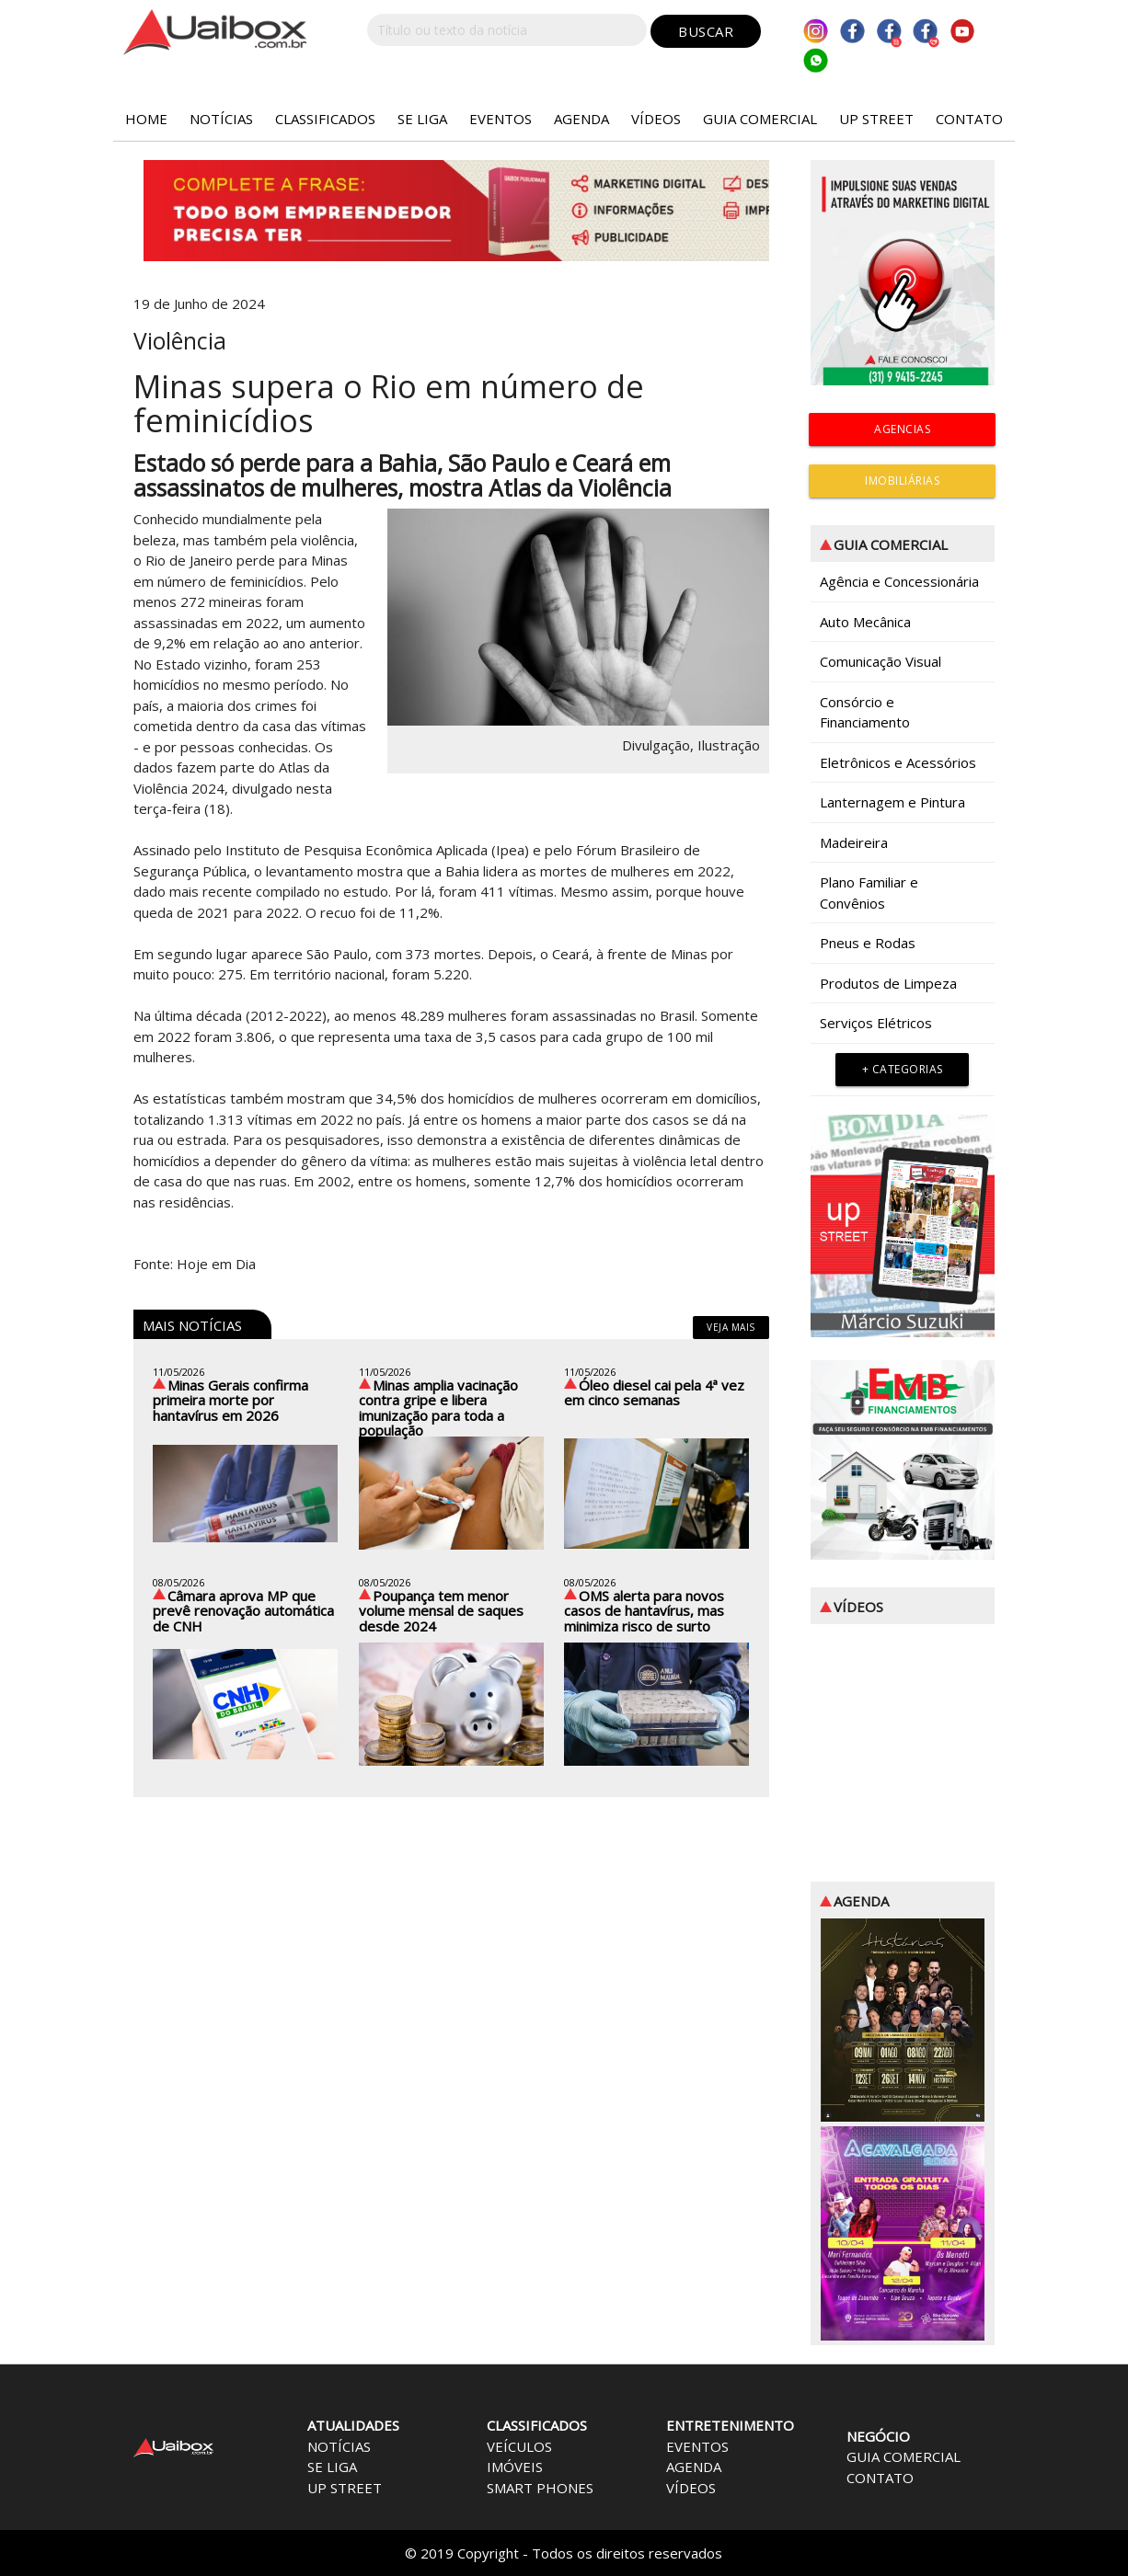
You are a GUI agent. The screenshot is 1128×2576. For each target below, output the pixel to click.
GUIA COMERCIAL (760, 118)
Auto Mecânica (865, 622)
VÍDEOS (656, 118)
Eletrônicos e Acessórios (898, 762)
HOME (146, 118)
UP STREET (876, 118)
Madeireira (854, 842)
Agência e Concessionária (899, 581)
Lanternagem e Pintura (892, 802)
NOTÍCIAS (221, 118)
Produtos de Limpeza (888, 983)
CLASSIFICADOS (325, 118)
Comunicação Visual (880, 661)
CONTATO (969, 118)
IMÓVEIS (515, 2466)
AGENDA (581, 118)
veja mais (731, 1327)
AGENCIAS (902, 429)
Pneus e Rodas (867, 942)
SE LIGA (422, 118)
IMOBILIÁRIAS (902, 480)
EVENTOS (500, 118)
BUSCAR (705, 31)
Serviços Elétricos (876, 1022)
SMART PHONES (540, 2488)
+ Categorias (902, 1069)
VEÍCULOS (519, 2446)
